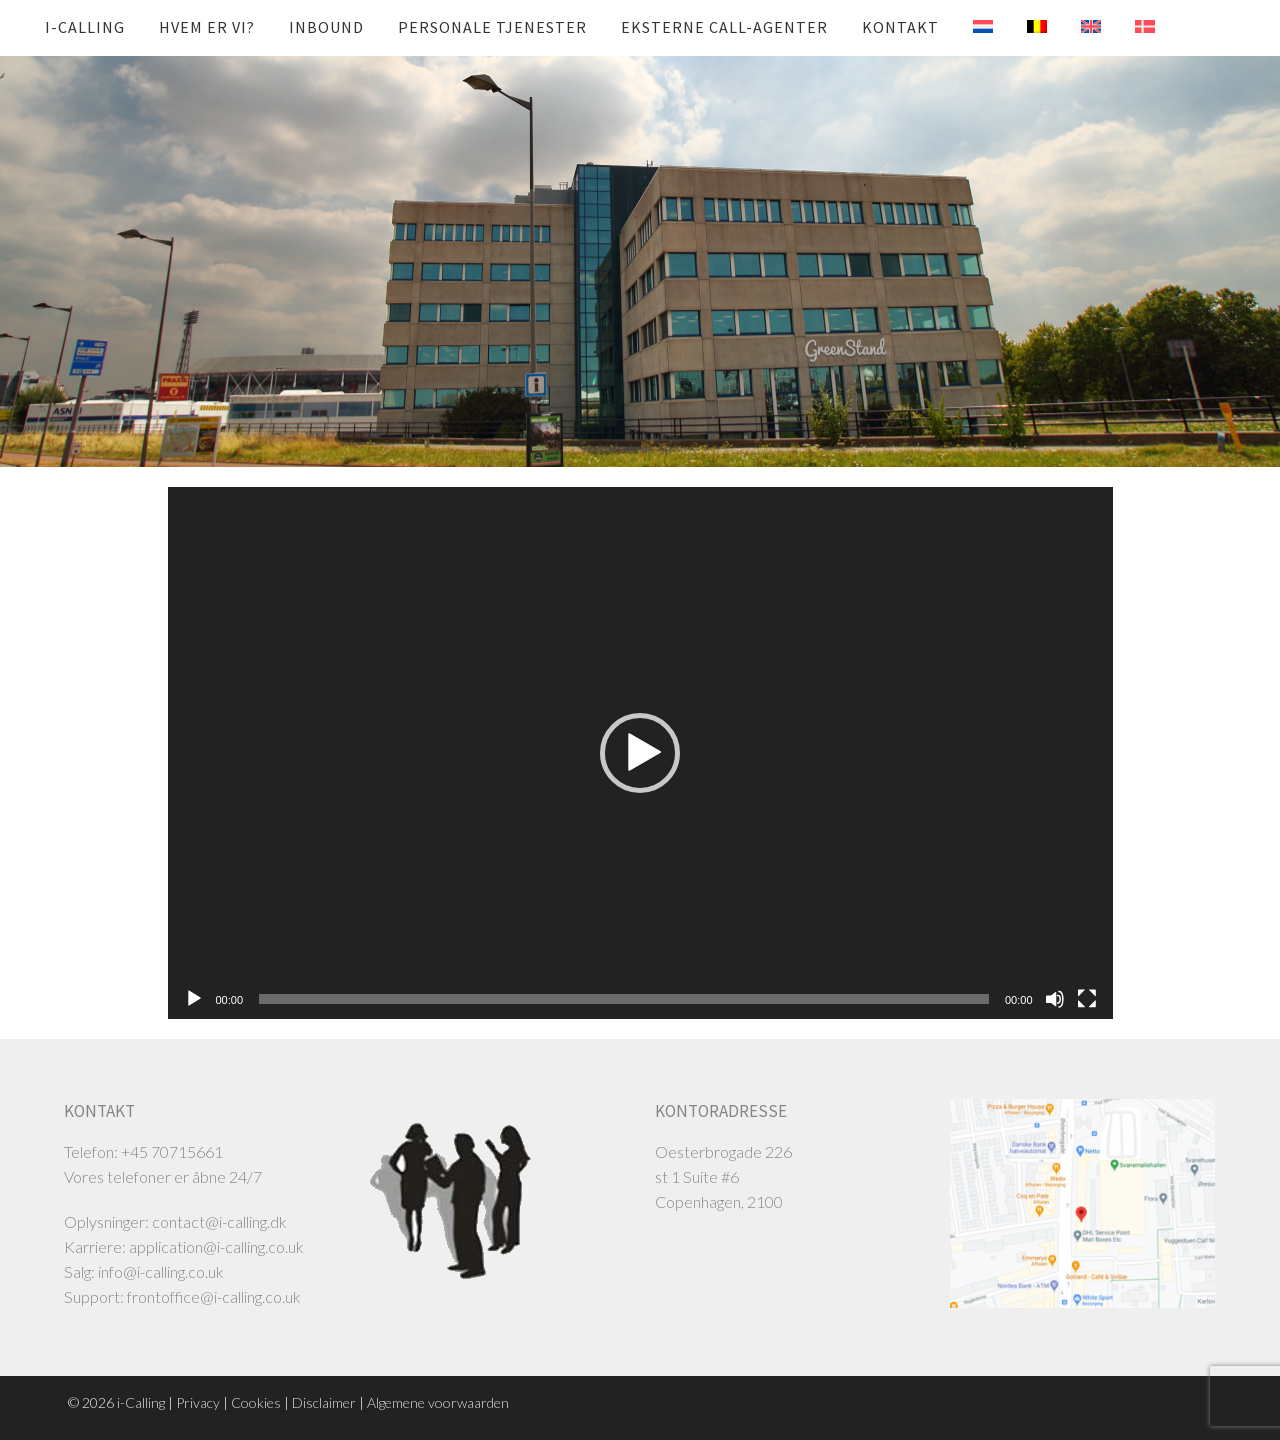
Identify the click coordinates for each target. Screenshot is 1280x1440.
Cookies (256, 1402)
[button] (640, 753)
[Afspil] (194, 999)
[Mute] (1055, 999)
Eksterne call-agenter (724, 27)
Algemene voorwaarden (438, 1402)
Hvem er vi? (207, 27)
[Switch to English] (1076, 27)
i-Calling (85, 27)
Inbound (326, 27)
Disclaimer (324, 1402)
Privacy (198, 1402)
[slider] (624, 999)
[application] (640, 753)
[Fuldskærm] (1087, 999)
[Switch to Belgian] (1022, 27)
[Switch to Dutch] (968, 27)
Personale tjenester (492, 27)
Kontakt (900, 27)
